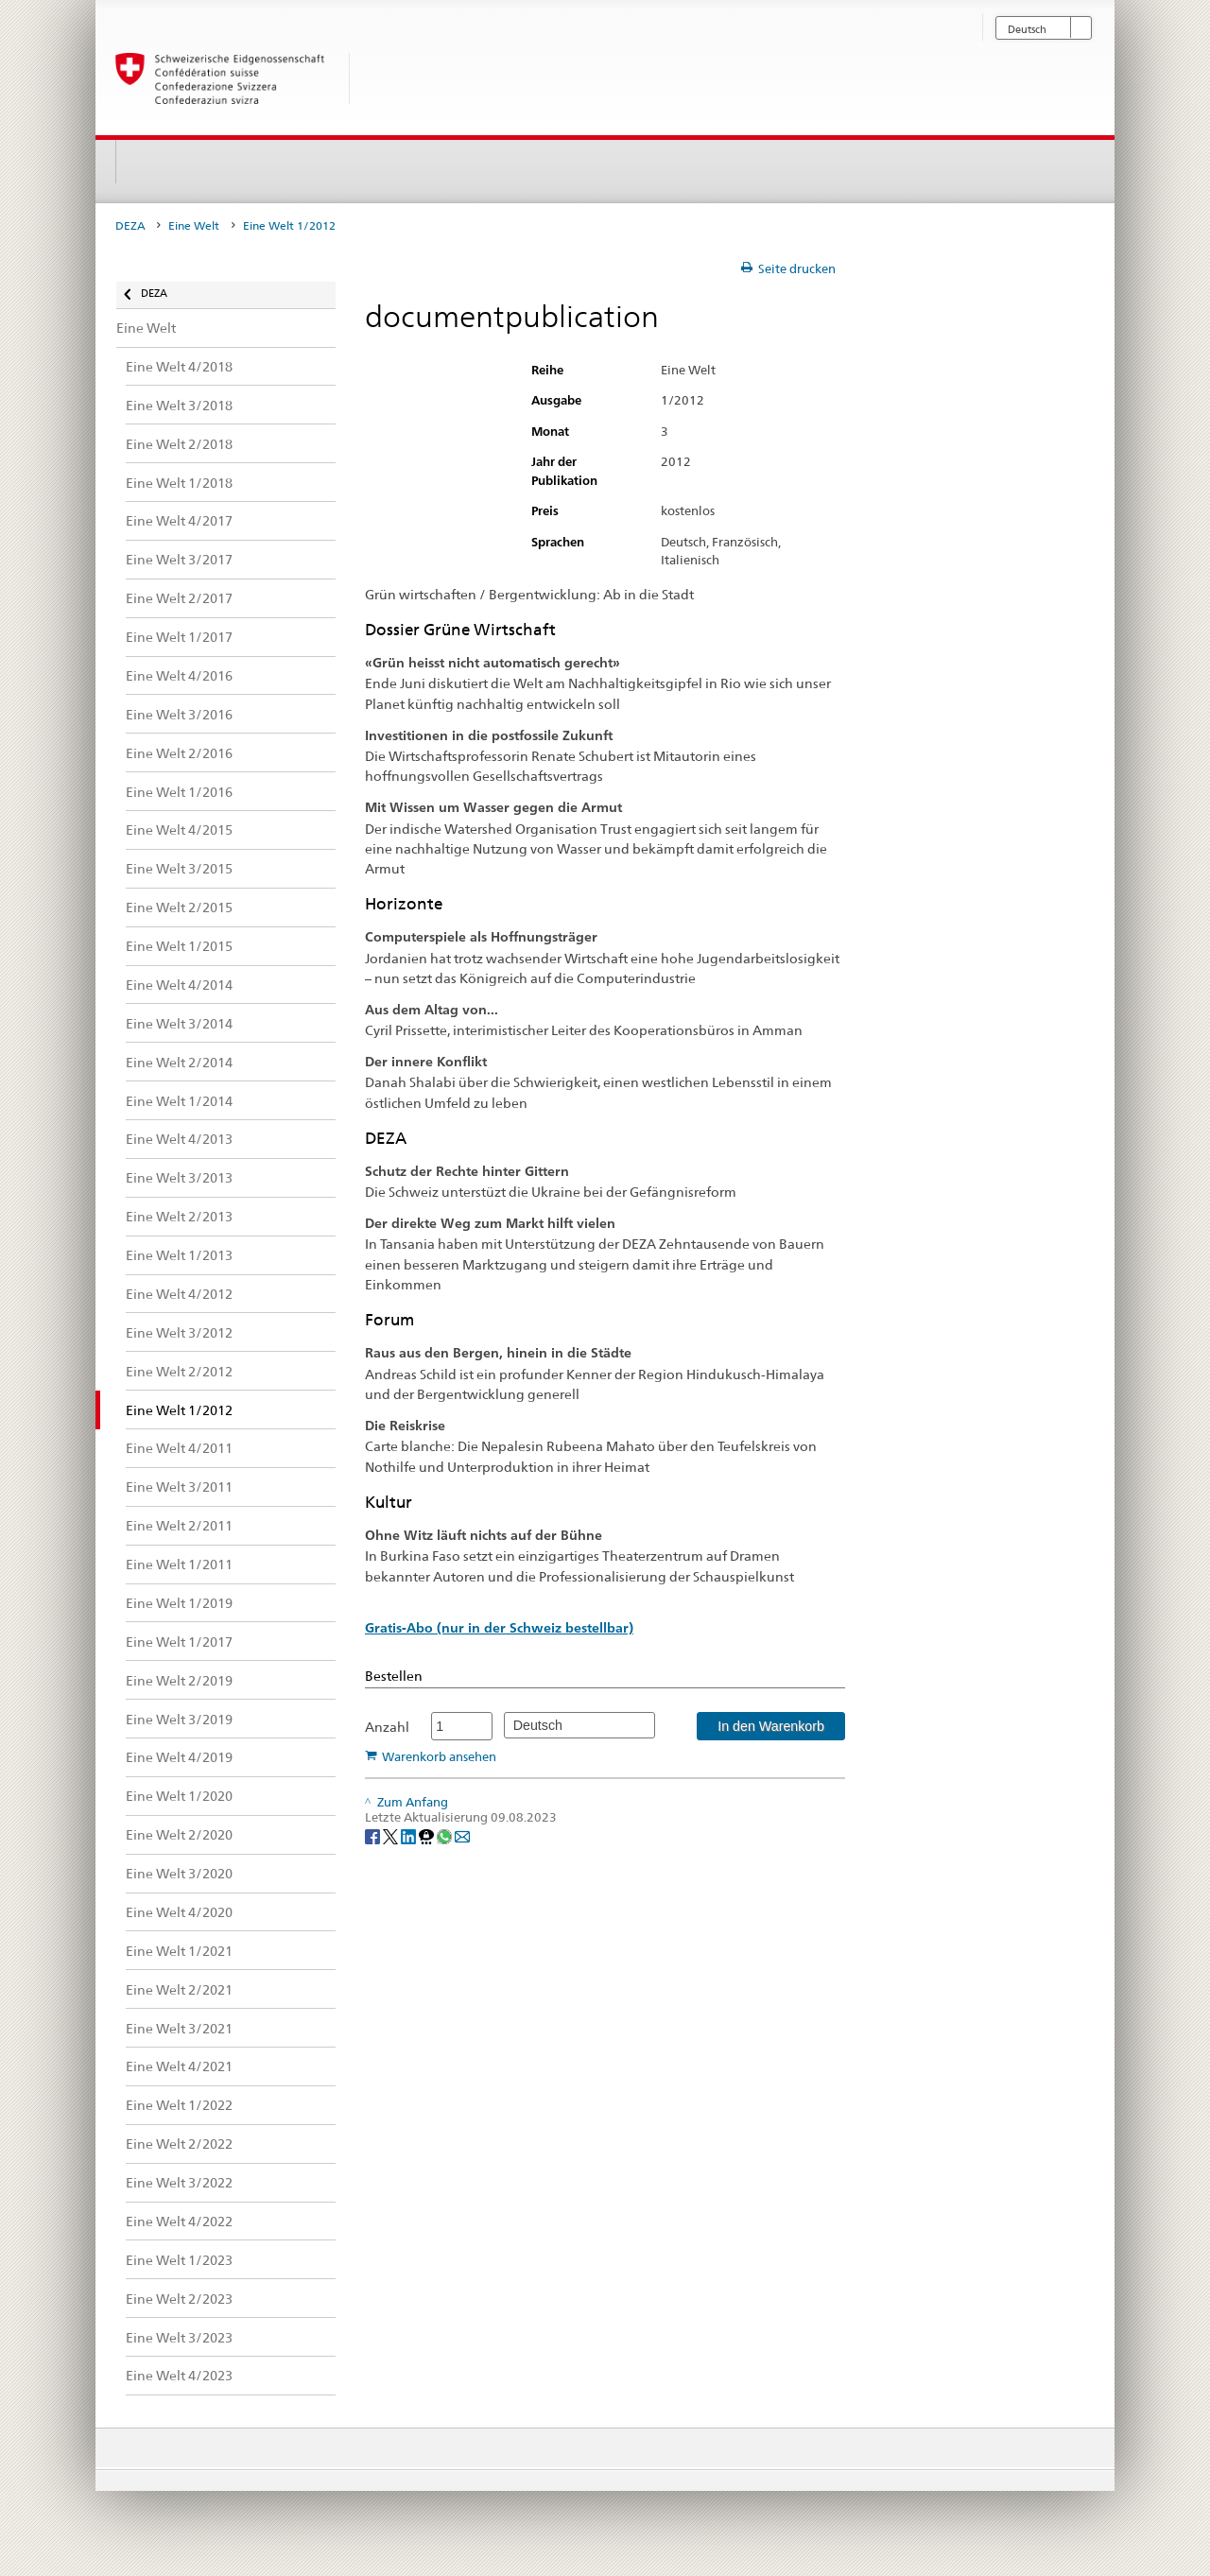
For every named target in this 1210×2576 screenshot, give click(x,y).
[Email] (462, 1835)
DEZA (130, 226)
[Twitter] (392, 1835)
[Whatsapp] (446, 1835)
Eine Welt (193, 226)
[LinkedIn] (410, 1835)
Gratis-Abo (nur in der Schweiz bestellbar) (499, 1627)
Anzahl (387, 1727)
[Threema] (428, 1835)
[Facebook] (374, 1835)
